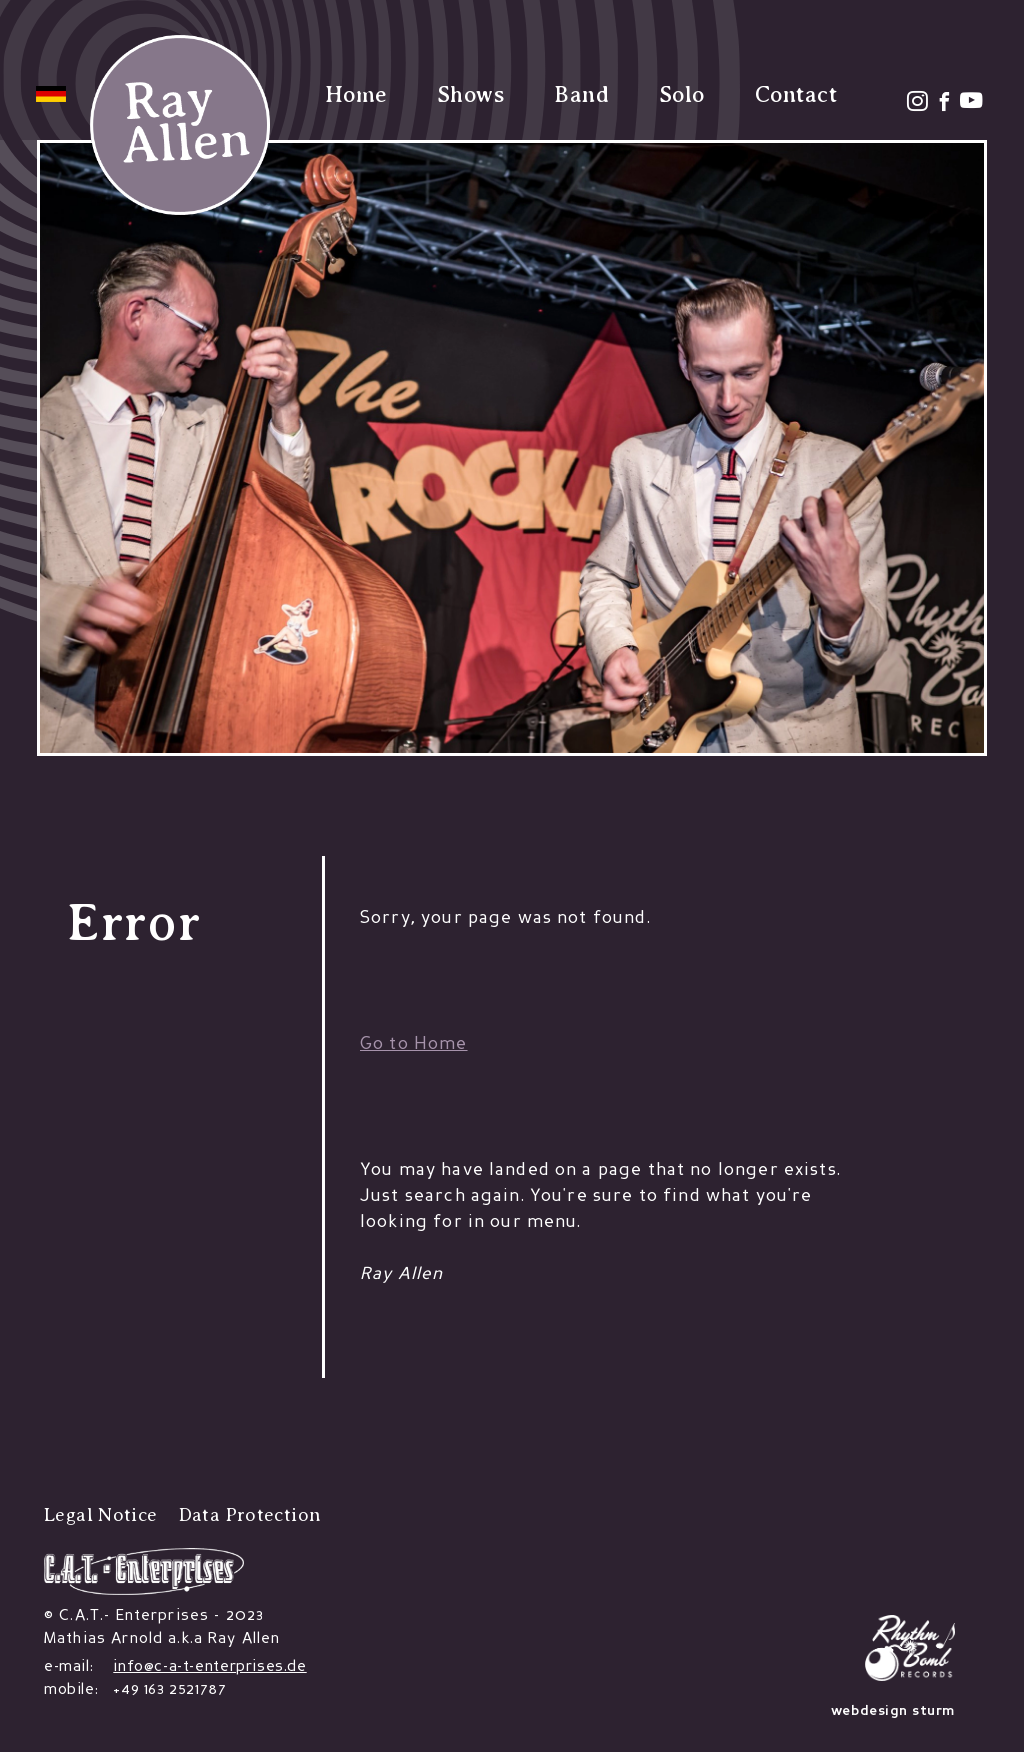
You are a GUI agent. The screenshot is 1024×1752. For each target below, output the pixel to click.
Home (356, 94)
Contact (796, 94)
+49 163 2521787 (169, 1690)
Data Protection (250, 1514)
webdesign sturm (893, 1711)
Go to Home (414, 1044)
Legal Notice (101, 1514)
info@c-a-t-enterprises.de (209, 1667)
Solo (682, 94)
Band (581, 94)
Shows (470, 94)
